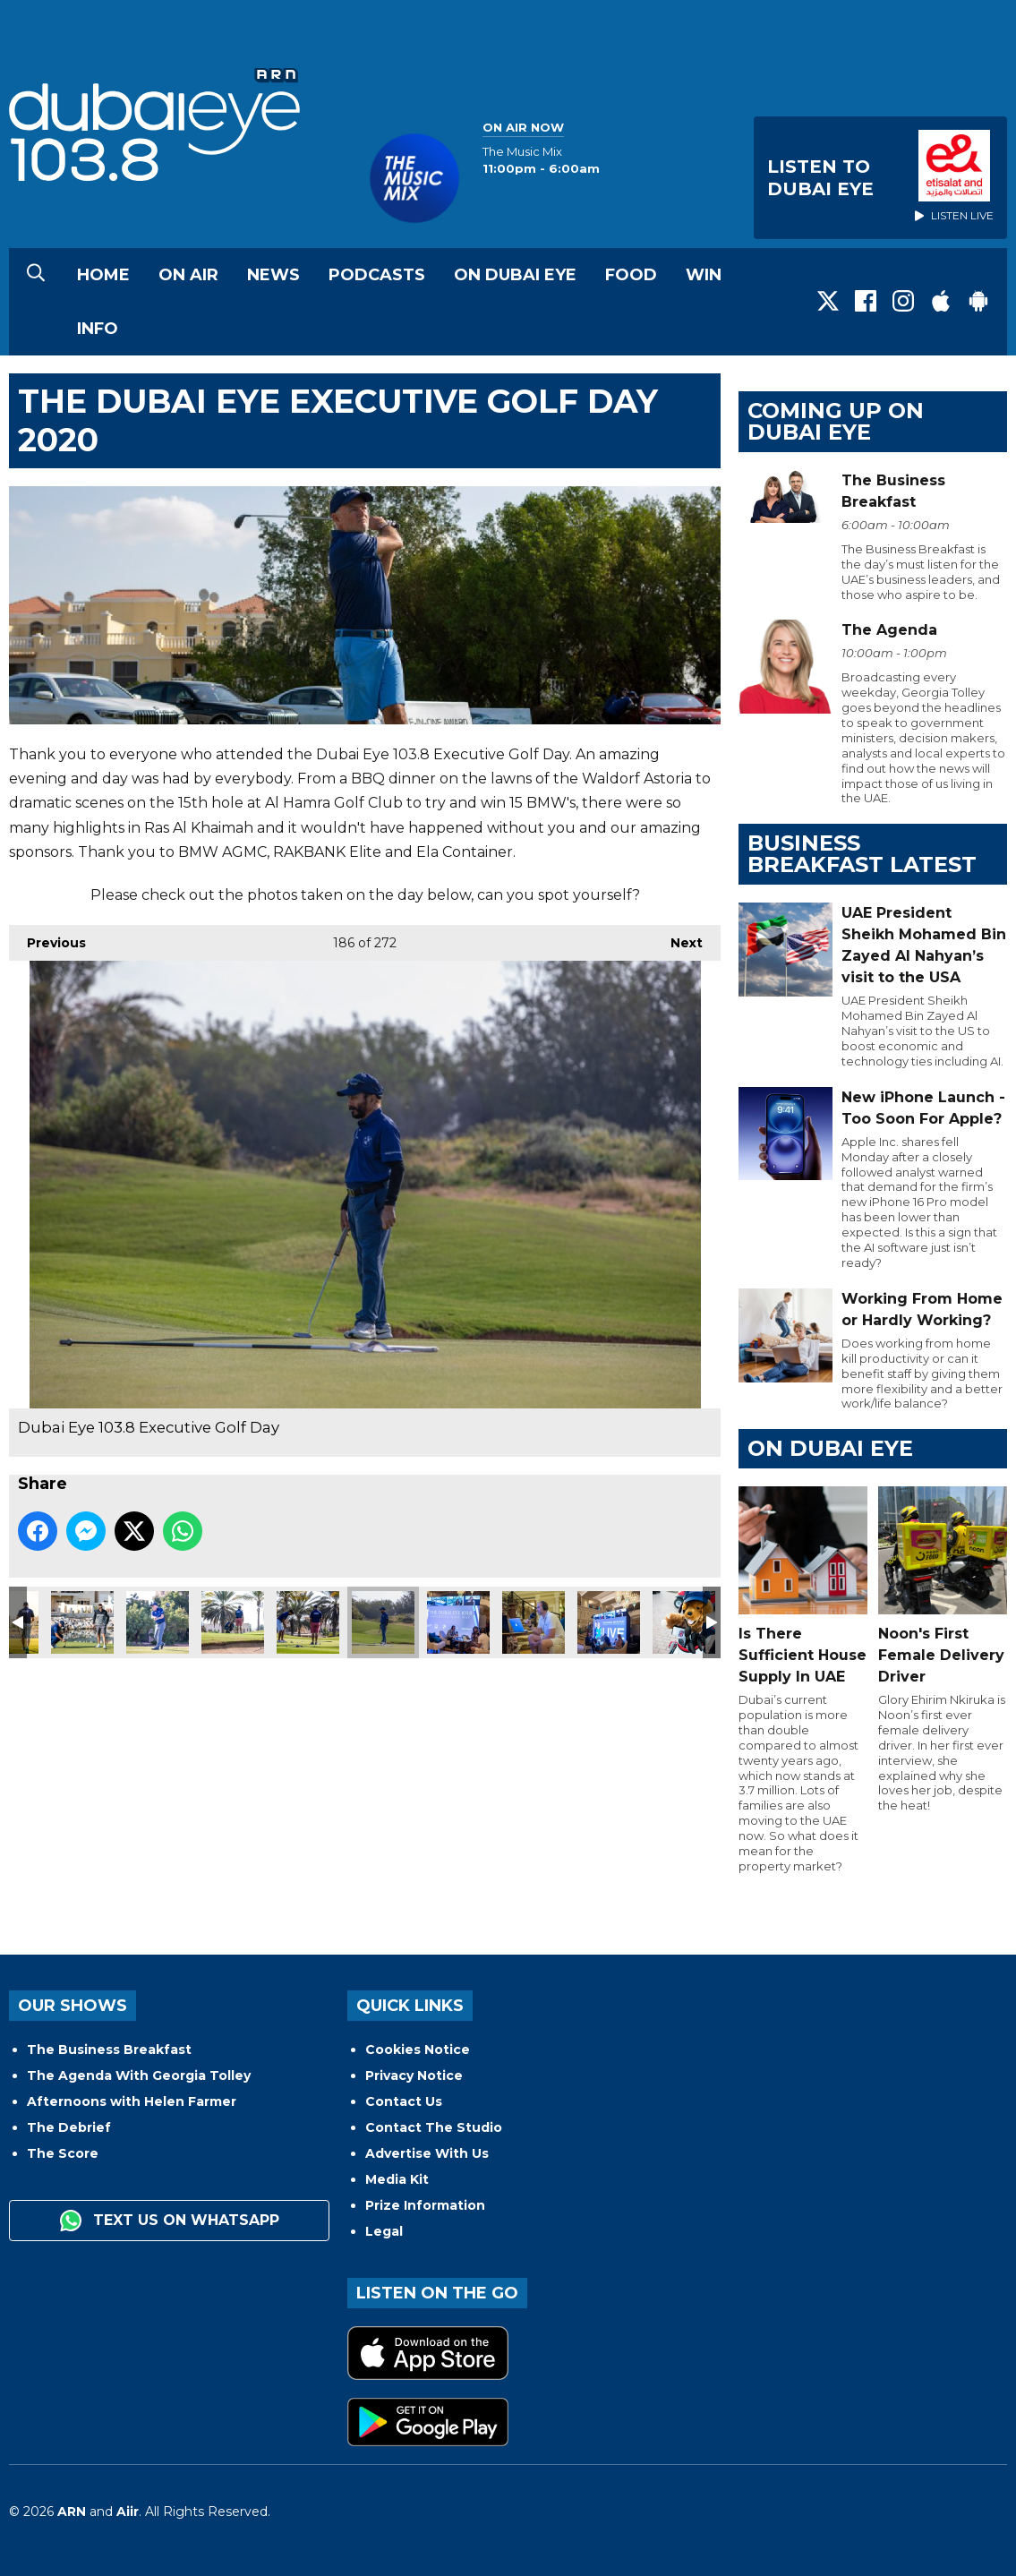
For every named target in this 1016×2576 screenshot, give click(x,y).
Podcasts (377, 275)
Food (631, 275)
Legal (384, 2231)
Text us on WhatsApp (169, 2220)
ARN (71, 2511)
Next (678, 938)
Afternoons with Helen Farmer (131, 2101)
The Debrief (69, 2127)
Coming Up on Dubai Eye (835, 421)
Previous (47, 938)
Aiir (127, 2511)
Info (97, 328)
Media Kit (397, 2179)
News (273, 275)
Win (703, 275)
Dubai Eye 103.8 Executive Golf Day (82, 1622)
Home (103, 275)
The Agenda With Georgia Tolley (139, 2075)
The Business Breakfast (109, 2049)
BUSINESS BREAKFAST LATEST (862, 853)
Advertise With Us (427, 2153)
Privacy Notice (414, 2075)
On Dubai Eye (515, 275)
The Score (62, 2153)
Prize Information (425, 2205)
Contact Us (403, 2101)
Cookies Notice (417, 2049)
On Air (188, 275)
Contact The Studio (433, 2127)
